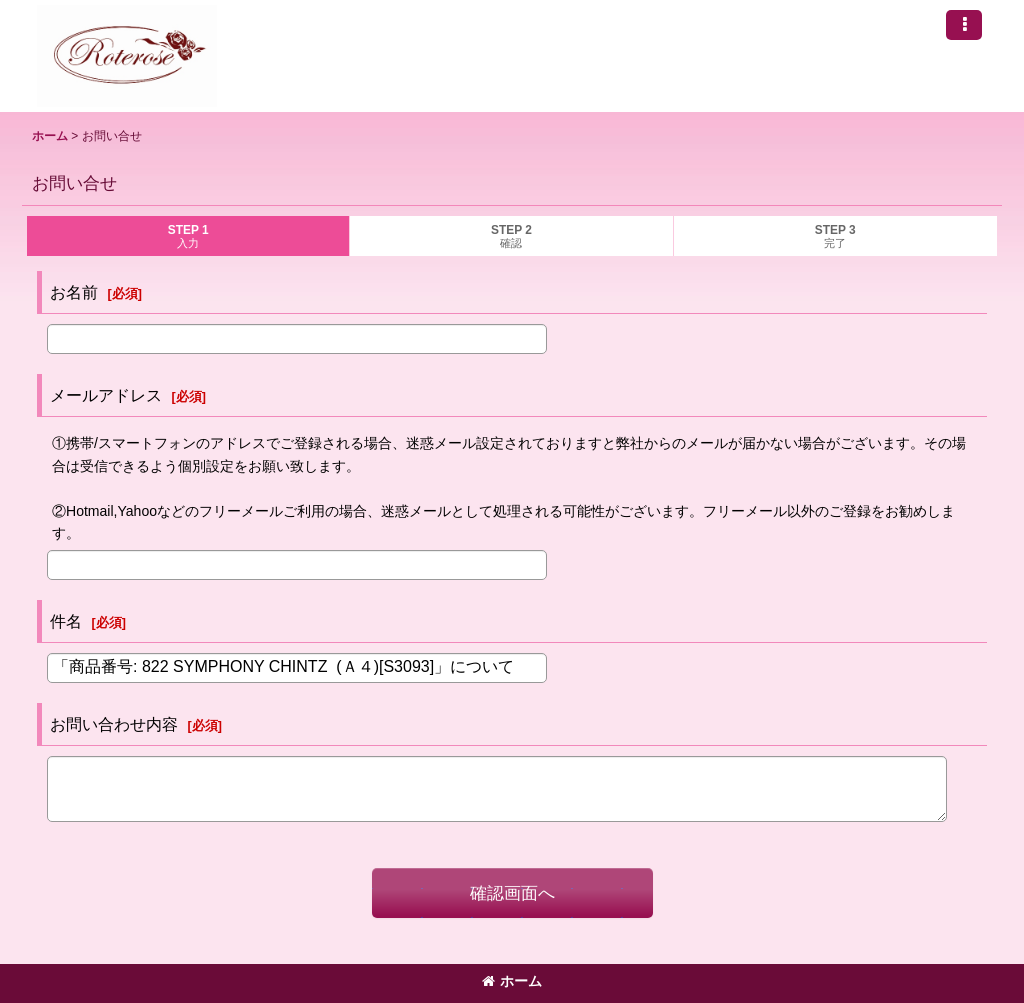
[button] (964, 25)
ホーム (512, 981)
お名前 (74, 292)
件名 (66, 621)
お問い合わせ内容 (114, 724)
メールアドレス (106, 395)
